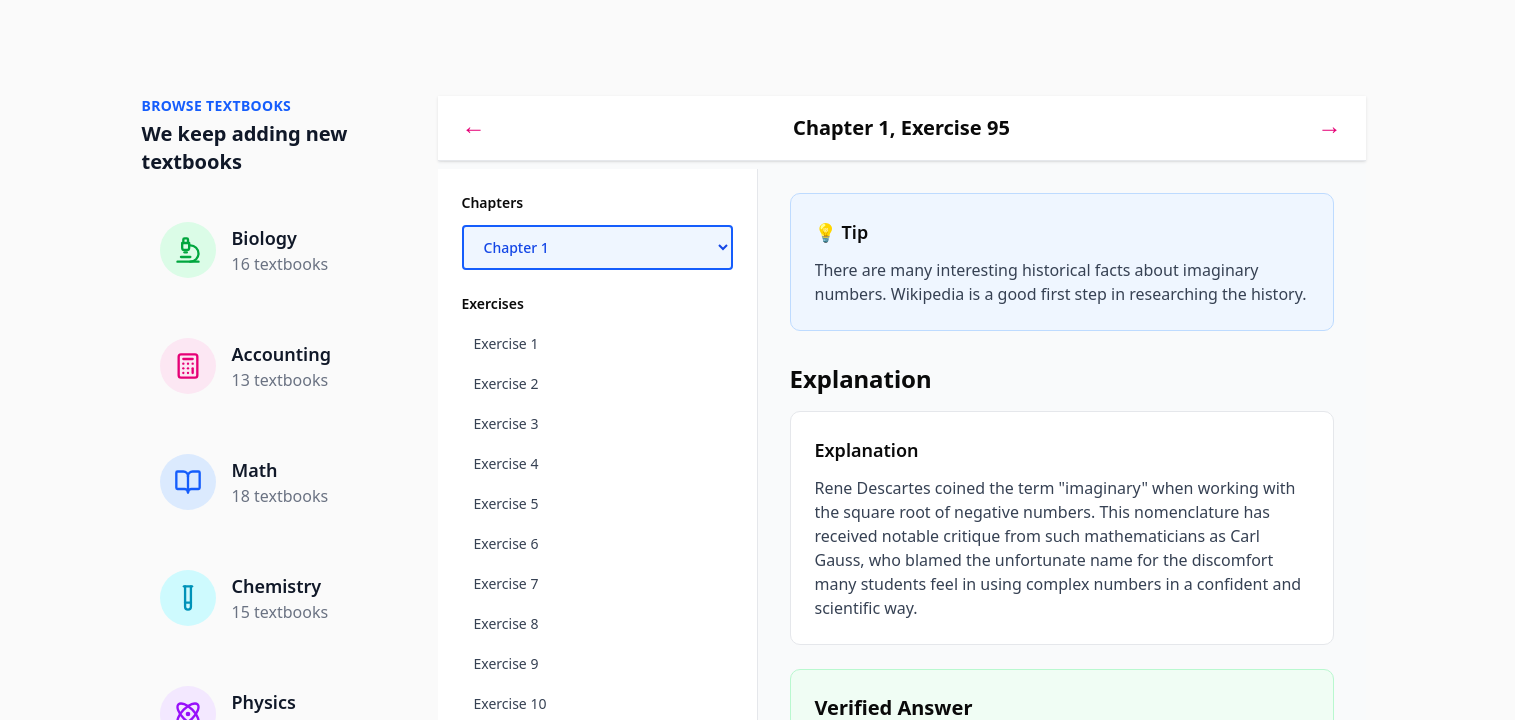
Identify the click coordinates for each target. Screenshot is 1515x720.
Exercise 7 (506, 583)
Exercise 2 (506, 383)
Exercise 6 (506, 543)
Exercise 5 (506, 503)
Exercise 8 (506, 623)
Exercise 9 (506, 663)
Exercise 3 (506, 423)
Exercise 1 (506, 343)
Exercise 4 (506, 463)
